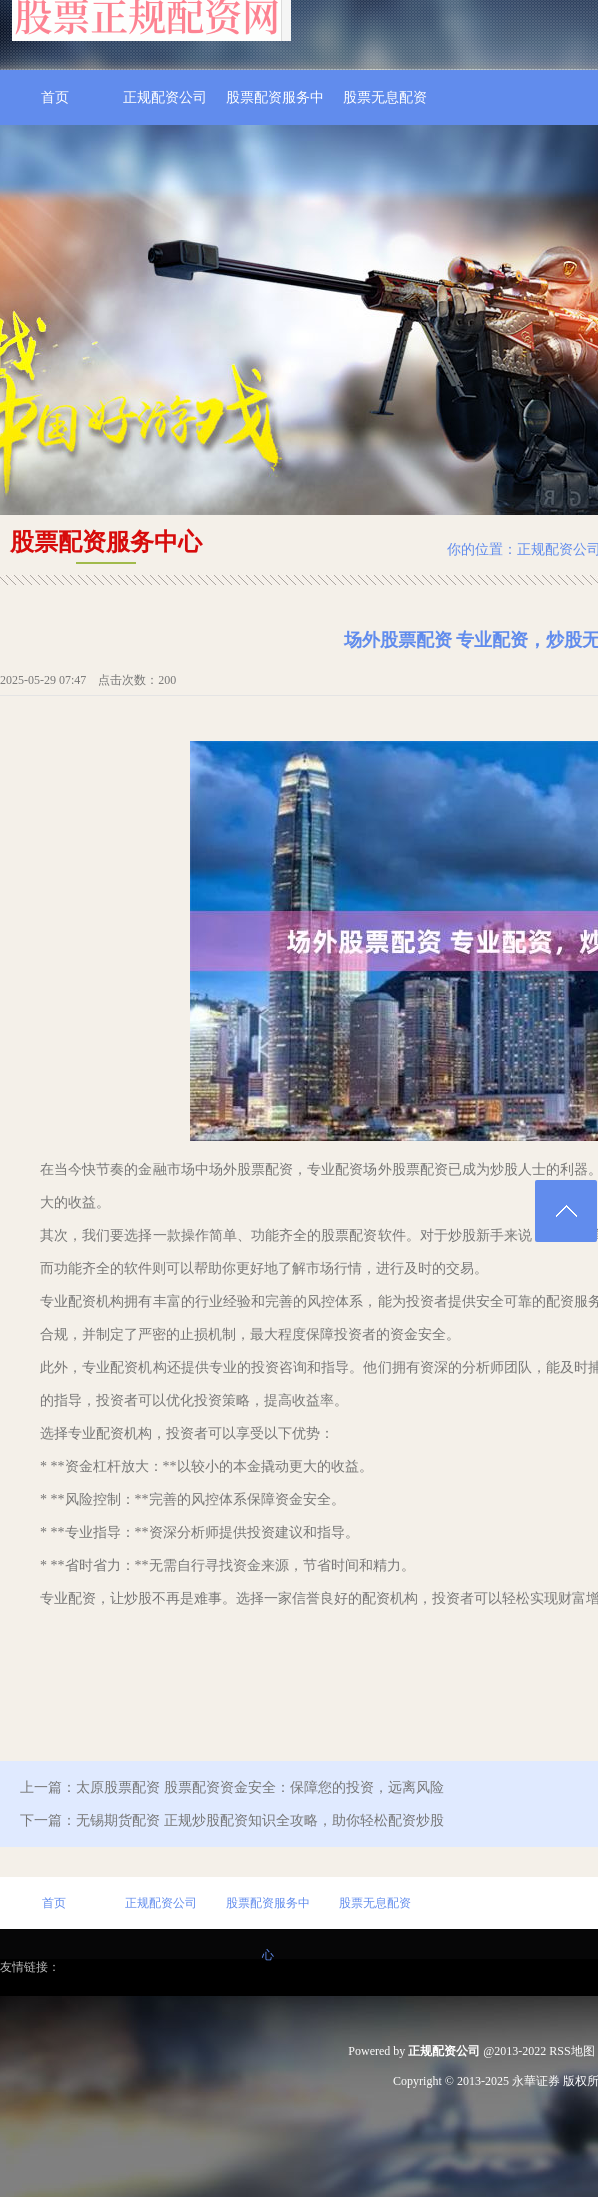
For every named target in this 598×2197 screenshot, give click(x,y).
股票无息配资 (385, 97)
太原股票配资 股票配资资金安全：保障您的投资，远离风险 (260, 1787)
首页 (55, 97)
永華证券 (536, 2081)
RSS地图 (571, 2051)
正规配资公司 (165, 97)
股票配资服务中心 (275, 107)
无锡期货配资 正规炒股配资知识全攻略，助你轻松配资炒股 (260, 1820)
